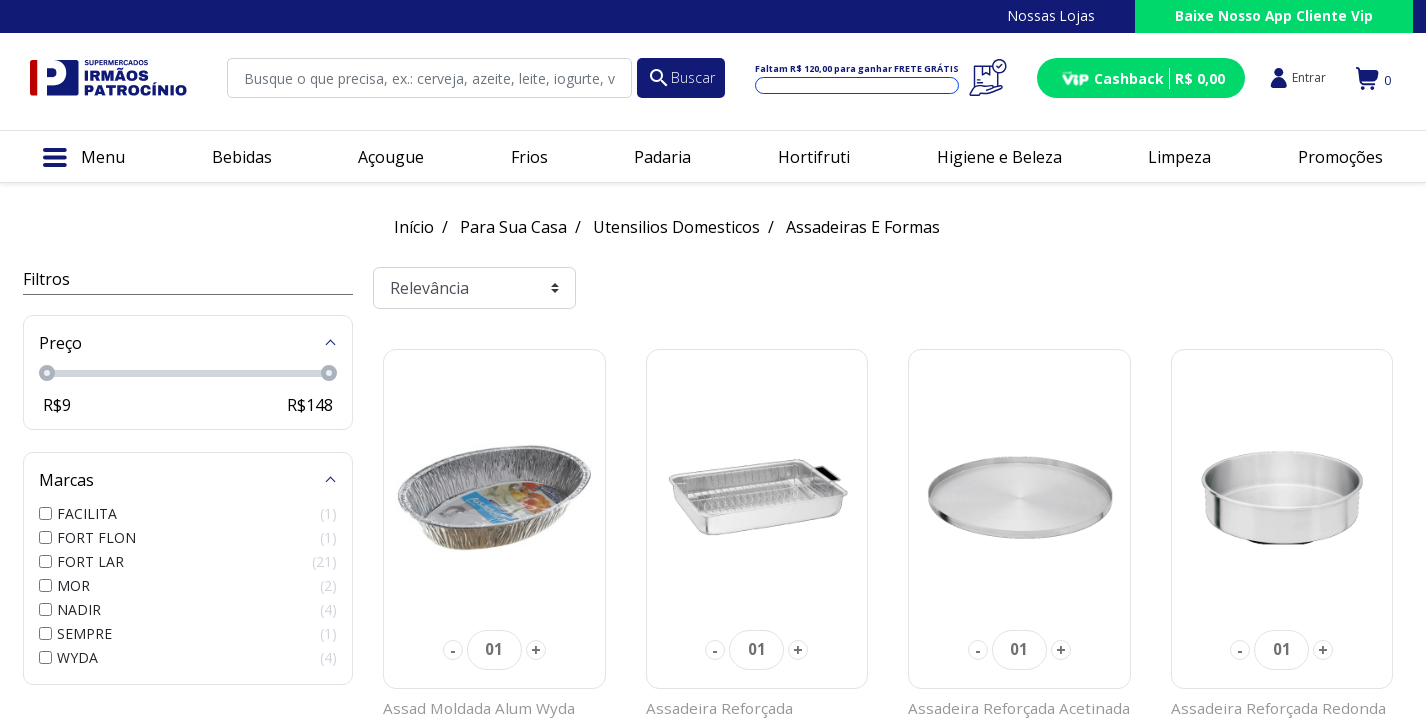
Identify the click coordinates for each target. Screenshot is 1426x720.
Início (414, 227)
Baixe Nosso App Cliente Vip (1274, 15)
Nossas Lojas (1051, 15)
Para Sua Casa (513, 227)
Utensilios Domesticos (676, 227)
